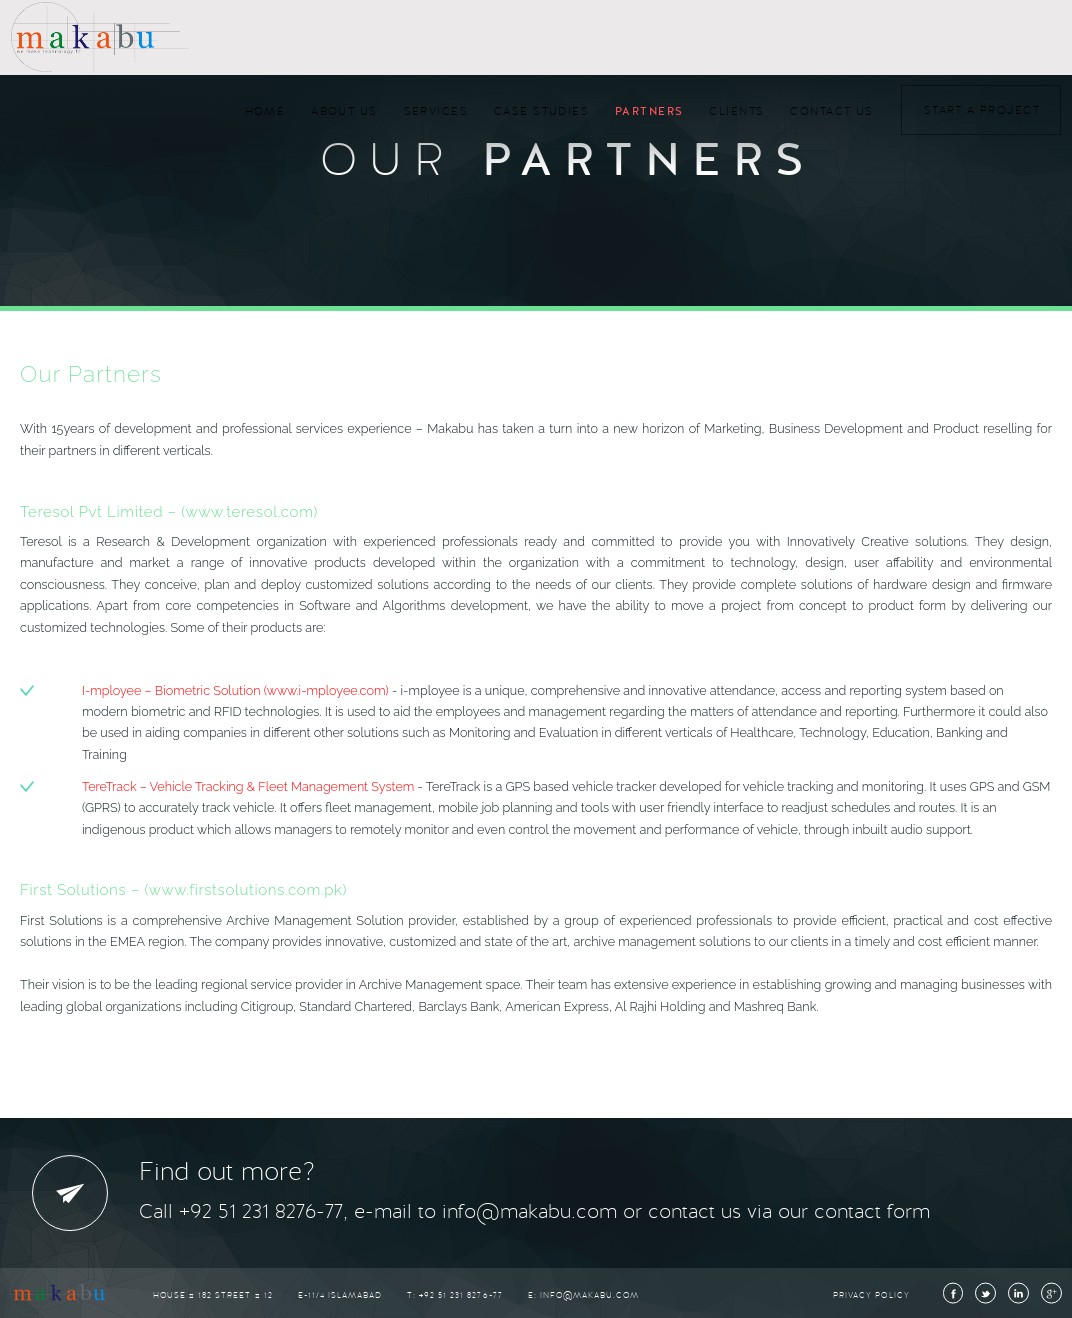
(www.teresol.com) (249, 512)
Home (265, 111)
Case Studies (541, 111)
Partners (649, 111)
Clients (736, 111)
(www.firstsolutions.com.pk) (245, 890)
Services (436, 111)
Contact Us (831, 111)
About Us (344, 111)
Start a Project (982, 110)
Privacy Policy (871, 1295)
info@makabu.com (589, 1295)
